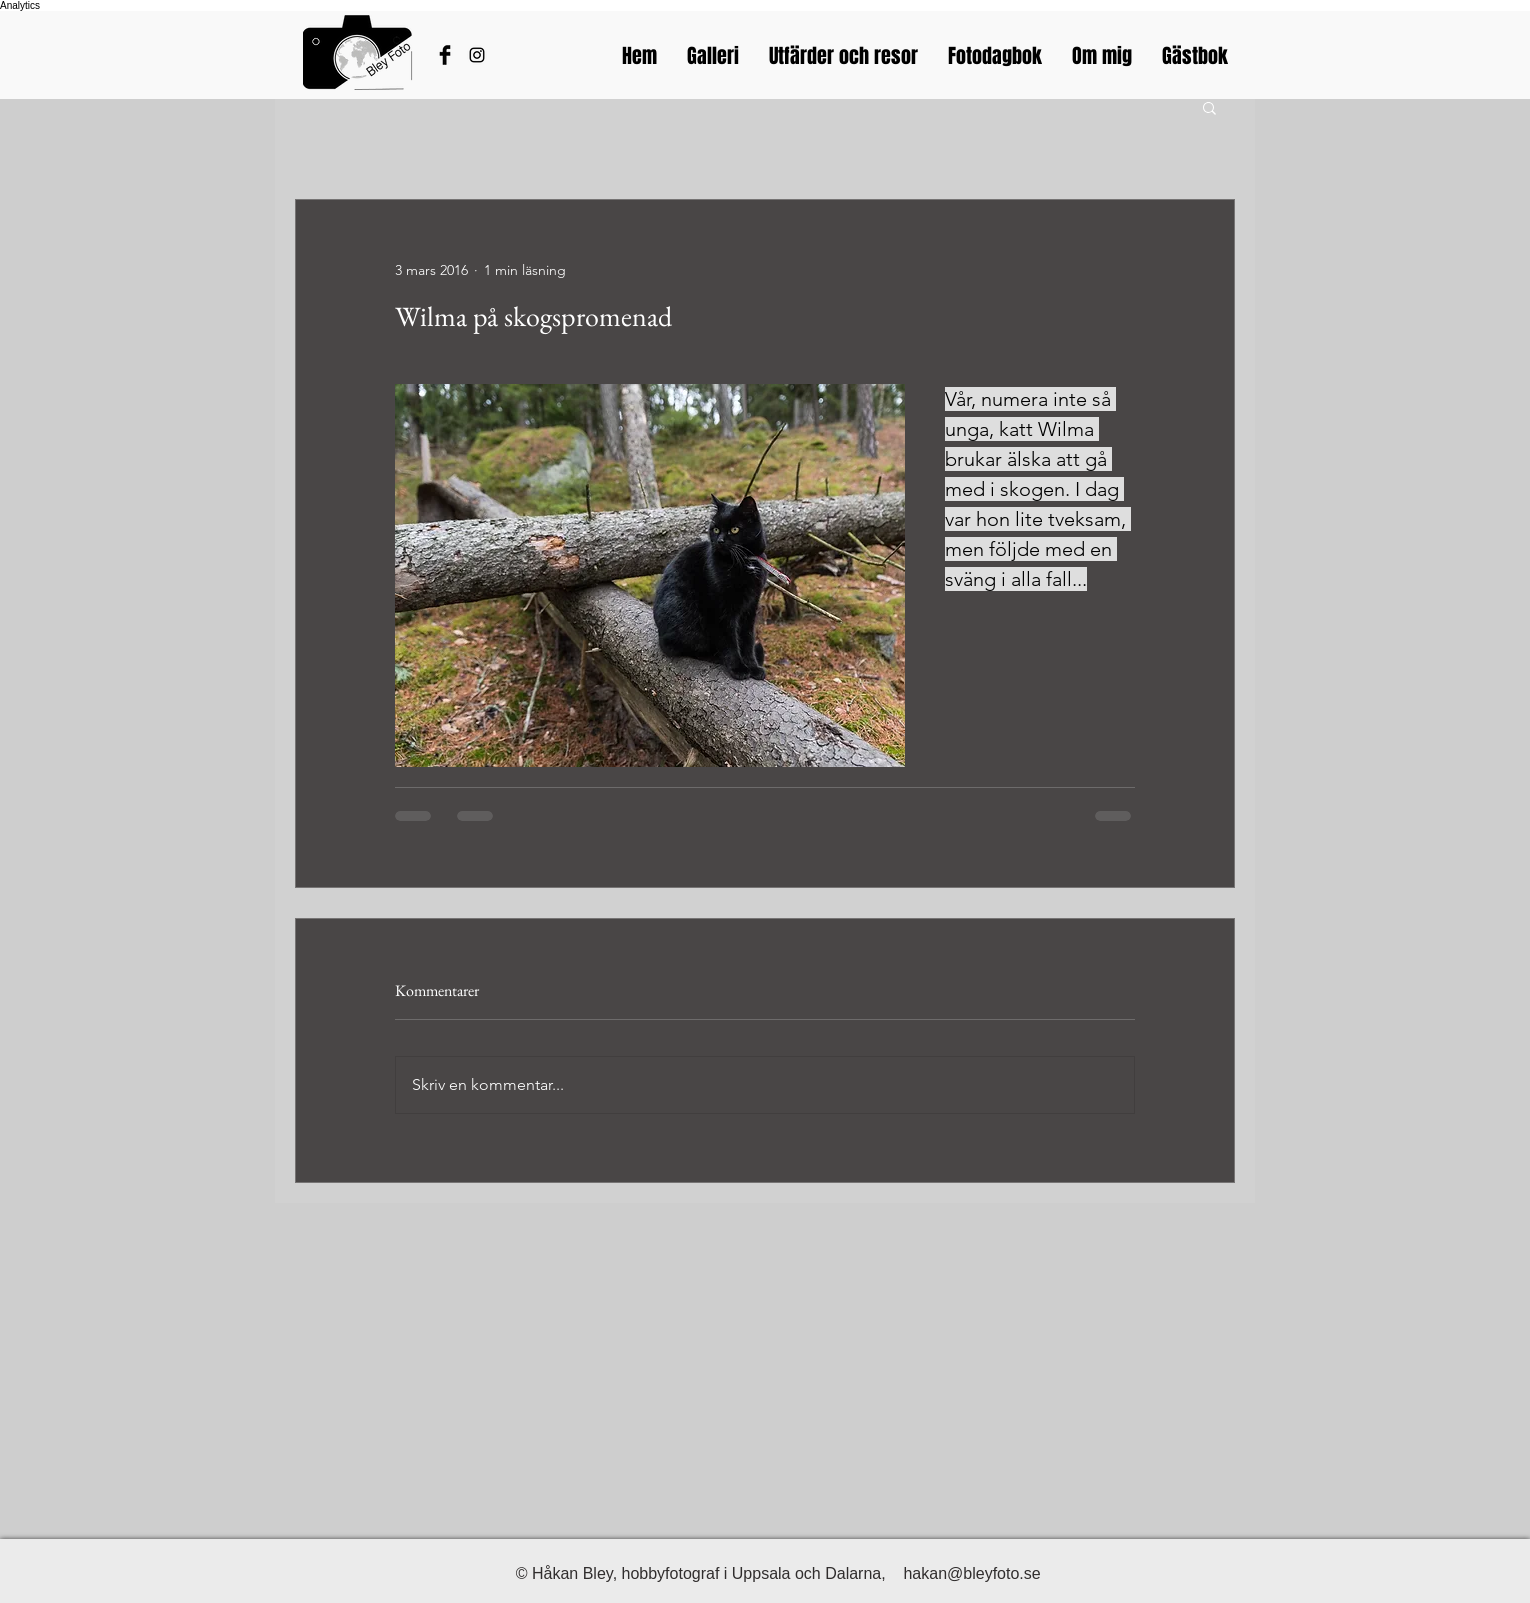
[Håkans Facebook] (445, 55)
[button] (1209, 107)
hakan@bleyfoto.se (971, 1573)
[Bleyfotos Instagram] (477, 55)
